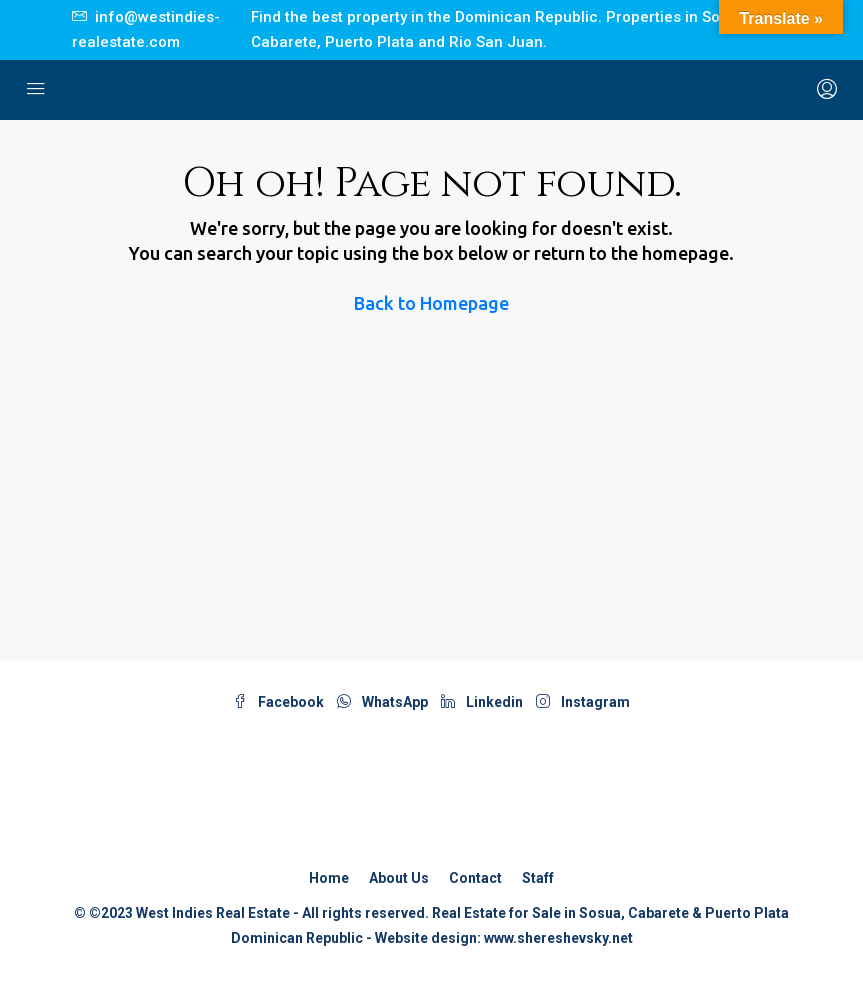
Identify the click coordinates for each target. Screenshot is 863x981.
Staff (538, 878)
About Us (399, 878)
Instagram (583, 702)
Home (329, 878)
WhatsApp (384, 702)
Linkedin (483, 702)
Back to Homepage (431, 303)
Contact (475, 878)
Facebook (280, 702)
